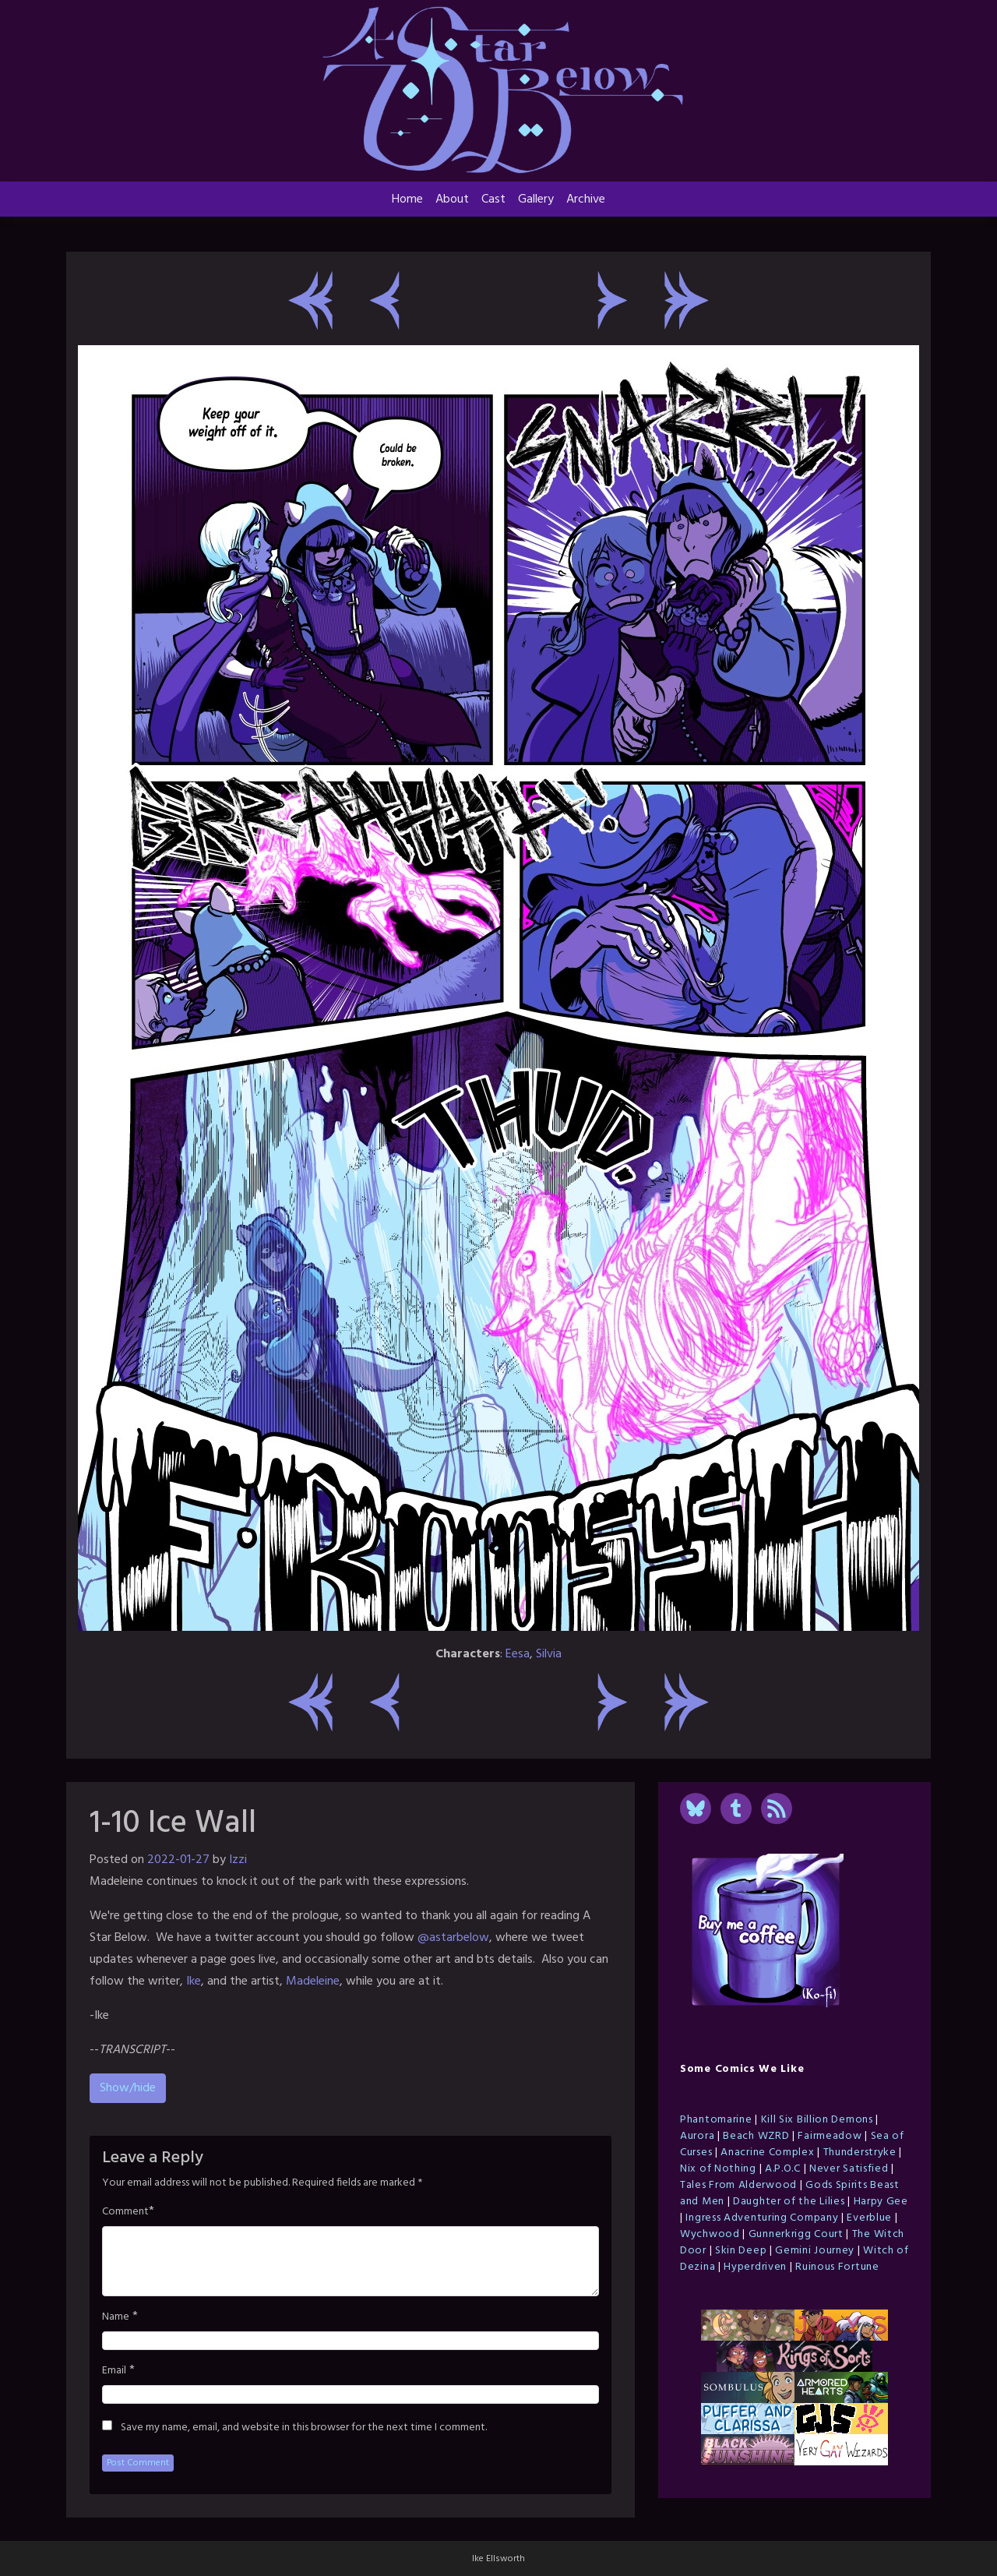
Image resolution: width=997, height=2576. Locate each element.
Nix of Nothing (718, 2169)
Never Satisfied (849, 2169)
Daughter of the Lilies (788, 2202)
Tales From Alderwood (738, 2185)
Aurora (697, 2136)
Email (114, 2371)
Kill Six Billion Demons (817, 2120)
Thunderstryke (860, 2152)
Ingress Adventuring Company (761, 2218)
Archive (585, 199)
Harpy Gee (881, 2202)
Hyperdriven (755, 2267)
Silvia (549, 1654)
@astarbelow (453, 1938)
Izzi (238, 1860)
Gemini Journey (814, 2251)
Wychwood (710, 2234)
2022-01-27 (178, 1860)
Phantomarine (716, 2120)
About (452, 199)
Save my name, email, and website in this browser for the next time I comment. (304, 2428)
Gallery (536, 199)
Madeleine (313, 1981)
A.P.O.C (783, 2169)
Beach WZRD (756, 2136)
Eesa (518, 1654)
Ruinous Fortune (837, 2267)
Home (407, 199)
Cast (493, 199)
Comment (125, 2212)
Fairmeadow (829, 2136)
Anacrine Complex (767, 2152)
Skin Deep (740, 2251)
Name (115, 2317)
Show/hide (128, 2088)
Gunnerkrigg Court (796, 2234)
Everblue (869, 2218)
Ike (193, 1981)
